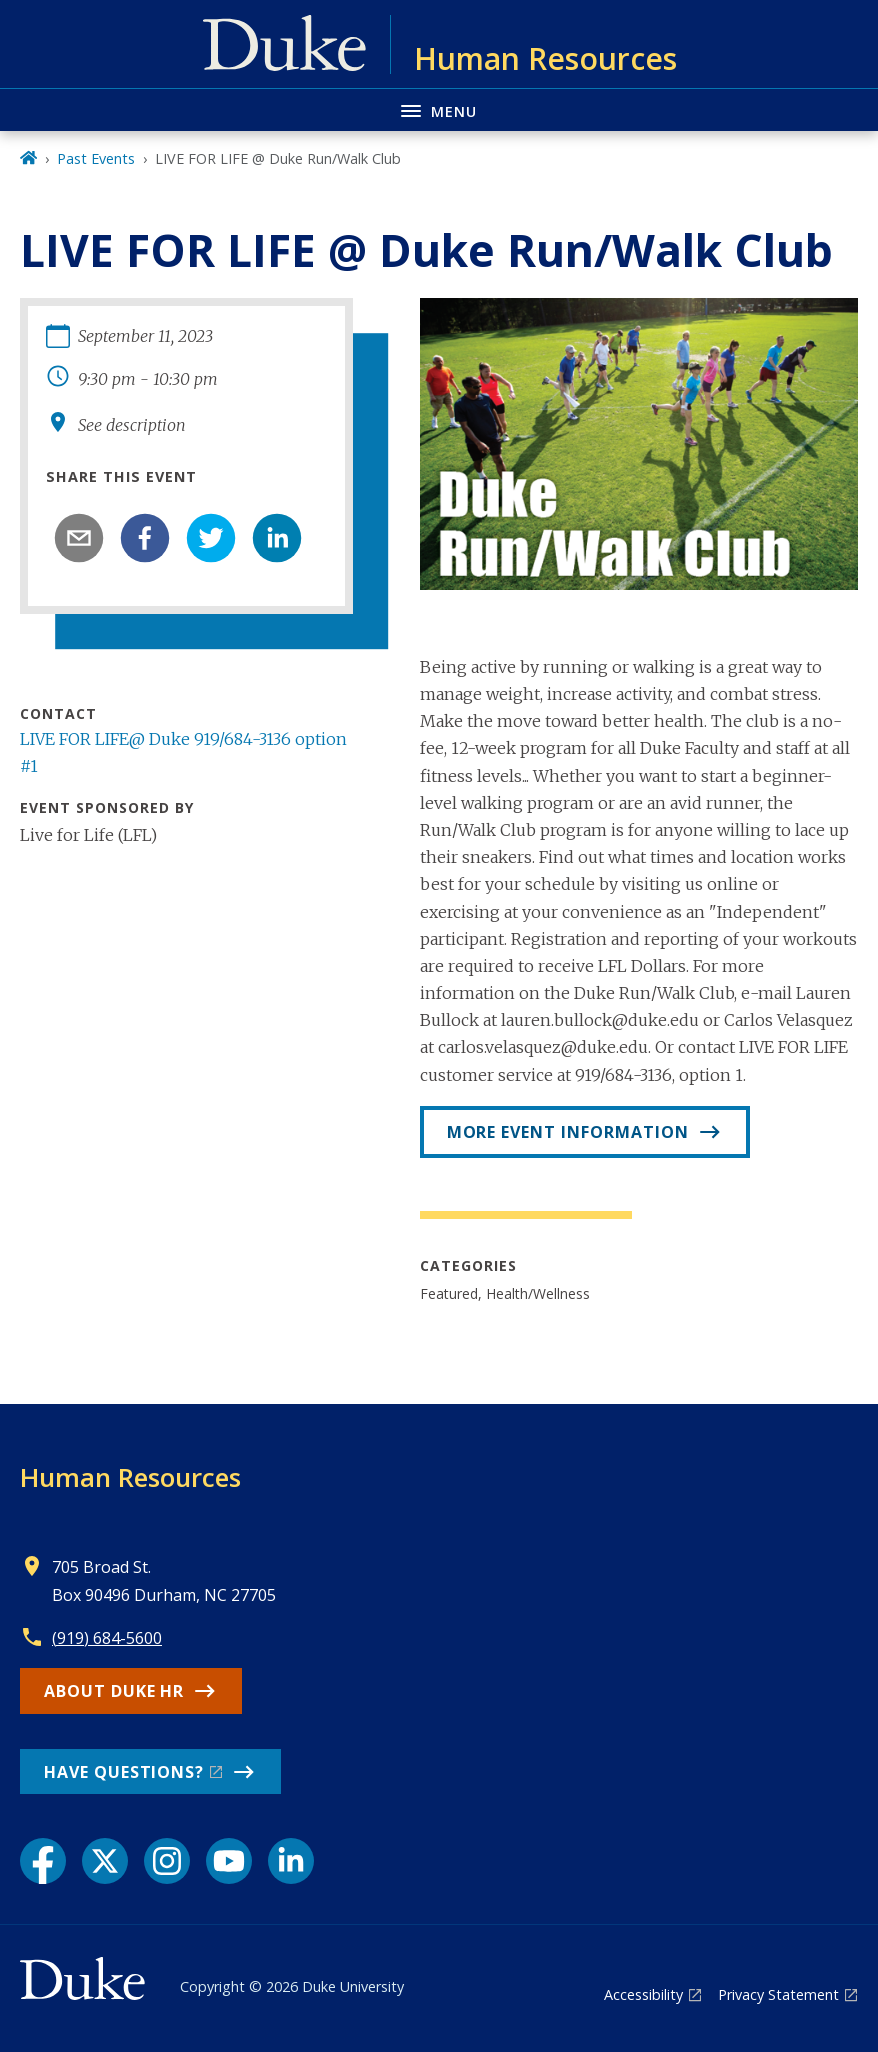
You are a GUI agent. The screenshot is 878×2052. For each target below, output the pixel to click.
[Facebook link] (43, 1861)
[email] (79, 538)
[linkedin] (277, 538)
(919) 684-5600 (107, 1638)
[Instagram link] (167, 1861)
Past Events (96, 158)
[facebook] (145, 538)
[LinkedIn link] (291, 1861)
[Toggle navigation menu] (439, 109)
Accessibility (643, 1994)
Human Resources (130, 1477)
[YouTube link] (229, 1861)
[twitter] (211, 538)
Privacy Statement (778, 1994)
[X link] (105, 1861)
